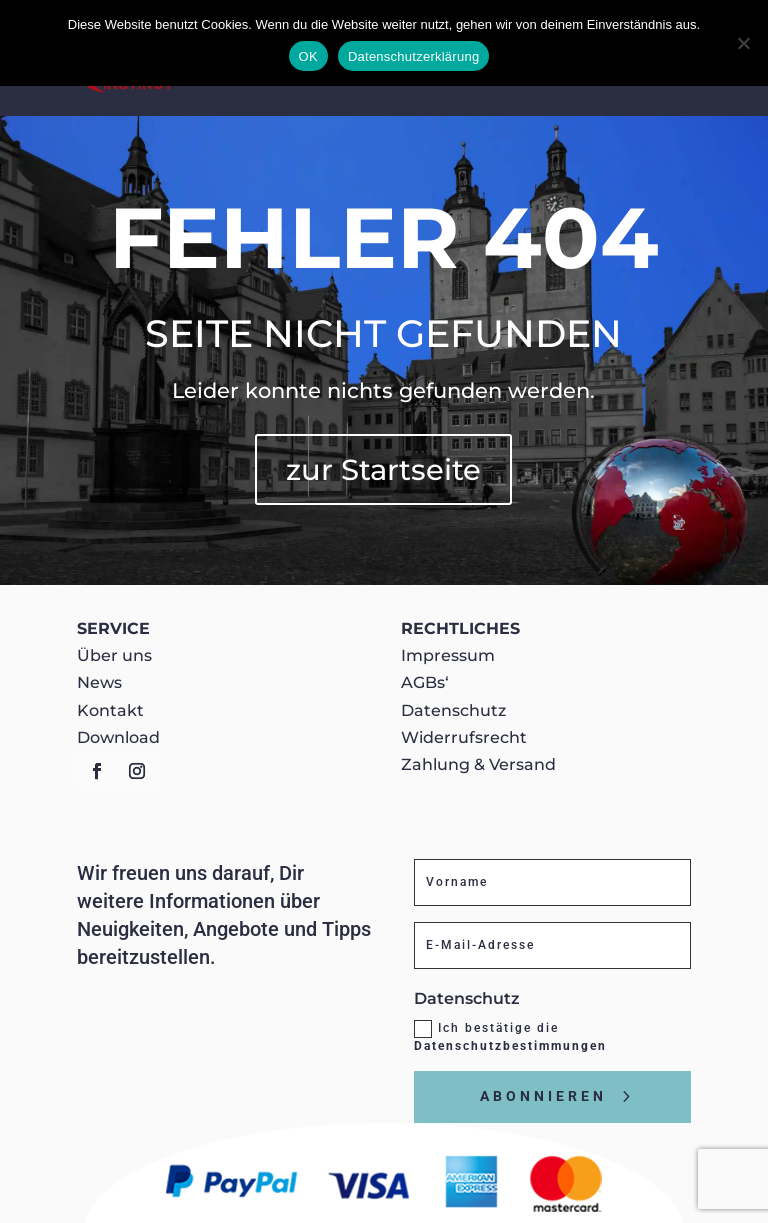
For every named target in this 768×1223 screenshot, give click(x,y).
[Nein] (743, 43)
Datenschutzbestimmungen (510, 1046)
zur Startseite (383, 469)
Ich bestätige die (510, 1036)
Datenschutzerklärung (413, 56)
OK (308, 56)
